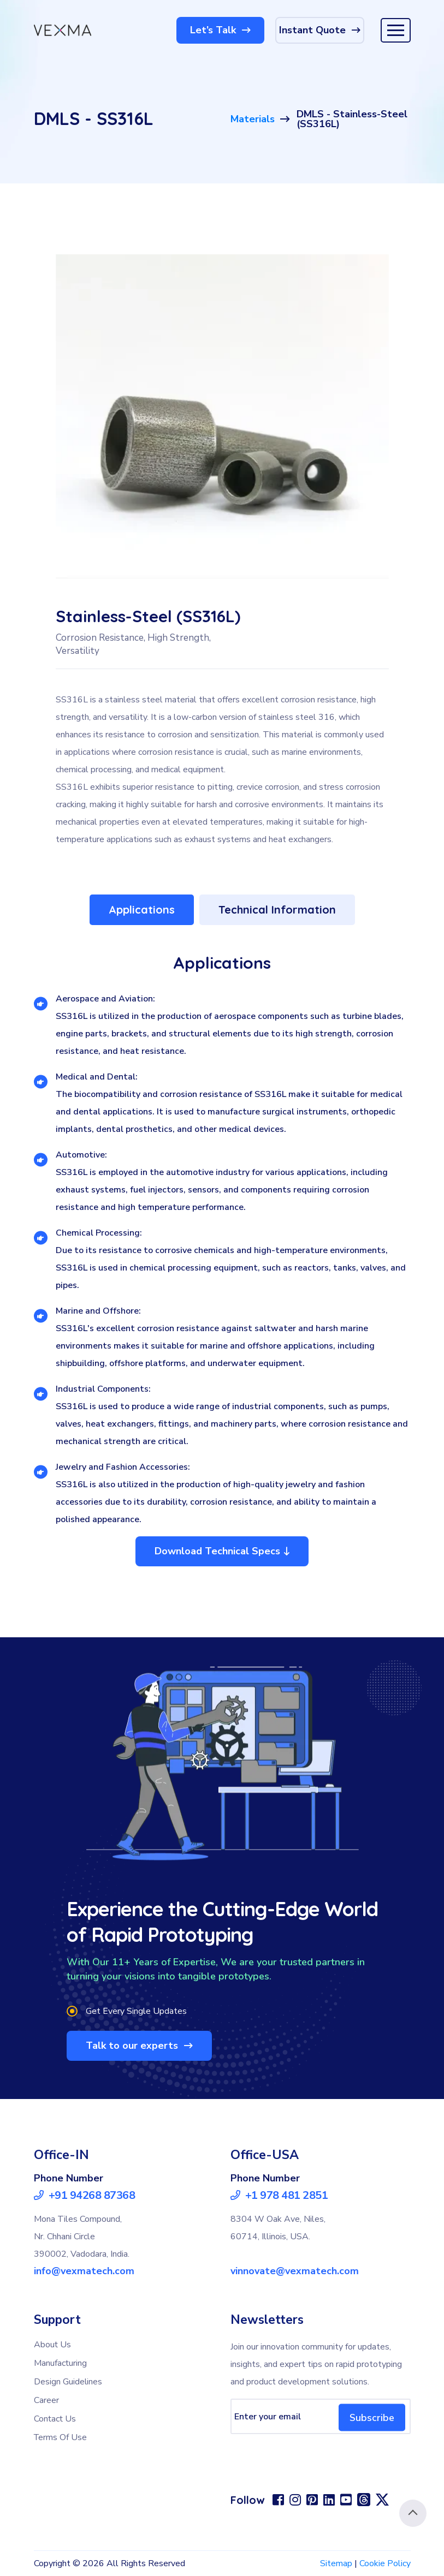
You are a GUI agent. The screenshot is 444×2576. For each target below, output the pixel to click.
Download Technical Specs (222, 1551)
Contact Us (55, 2419)
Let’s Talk (220, 30)
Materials (252, 119)
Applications (142, 909)
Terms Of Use (60, 2437)
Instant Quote (319, 30)
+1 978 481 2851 (279, 2195)
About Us (52, 2345)
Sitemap (336, 2563)
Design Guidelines (68, 2382)
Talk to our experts (139, 2045)
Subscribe (372, 2417)
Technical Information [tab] (277, 909)
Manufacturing (60, 2363)
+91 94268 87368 (84, 2195)
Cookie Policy (385, 2563)
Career (46, 2400)
